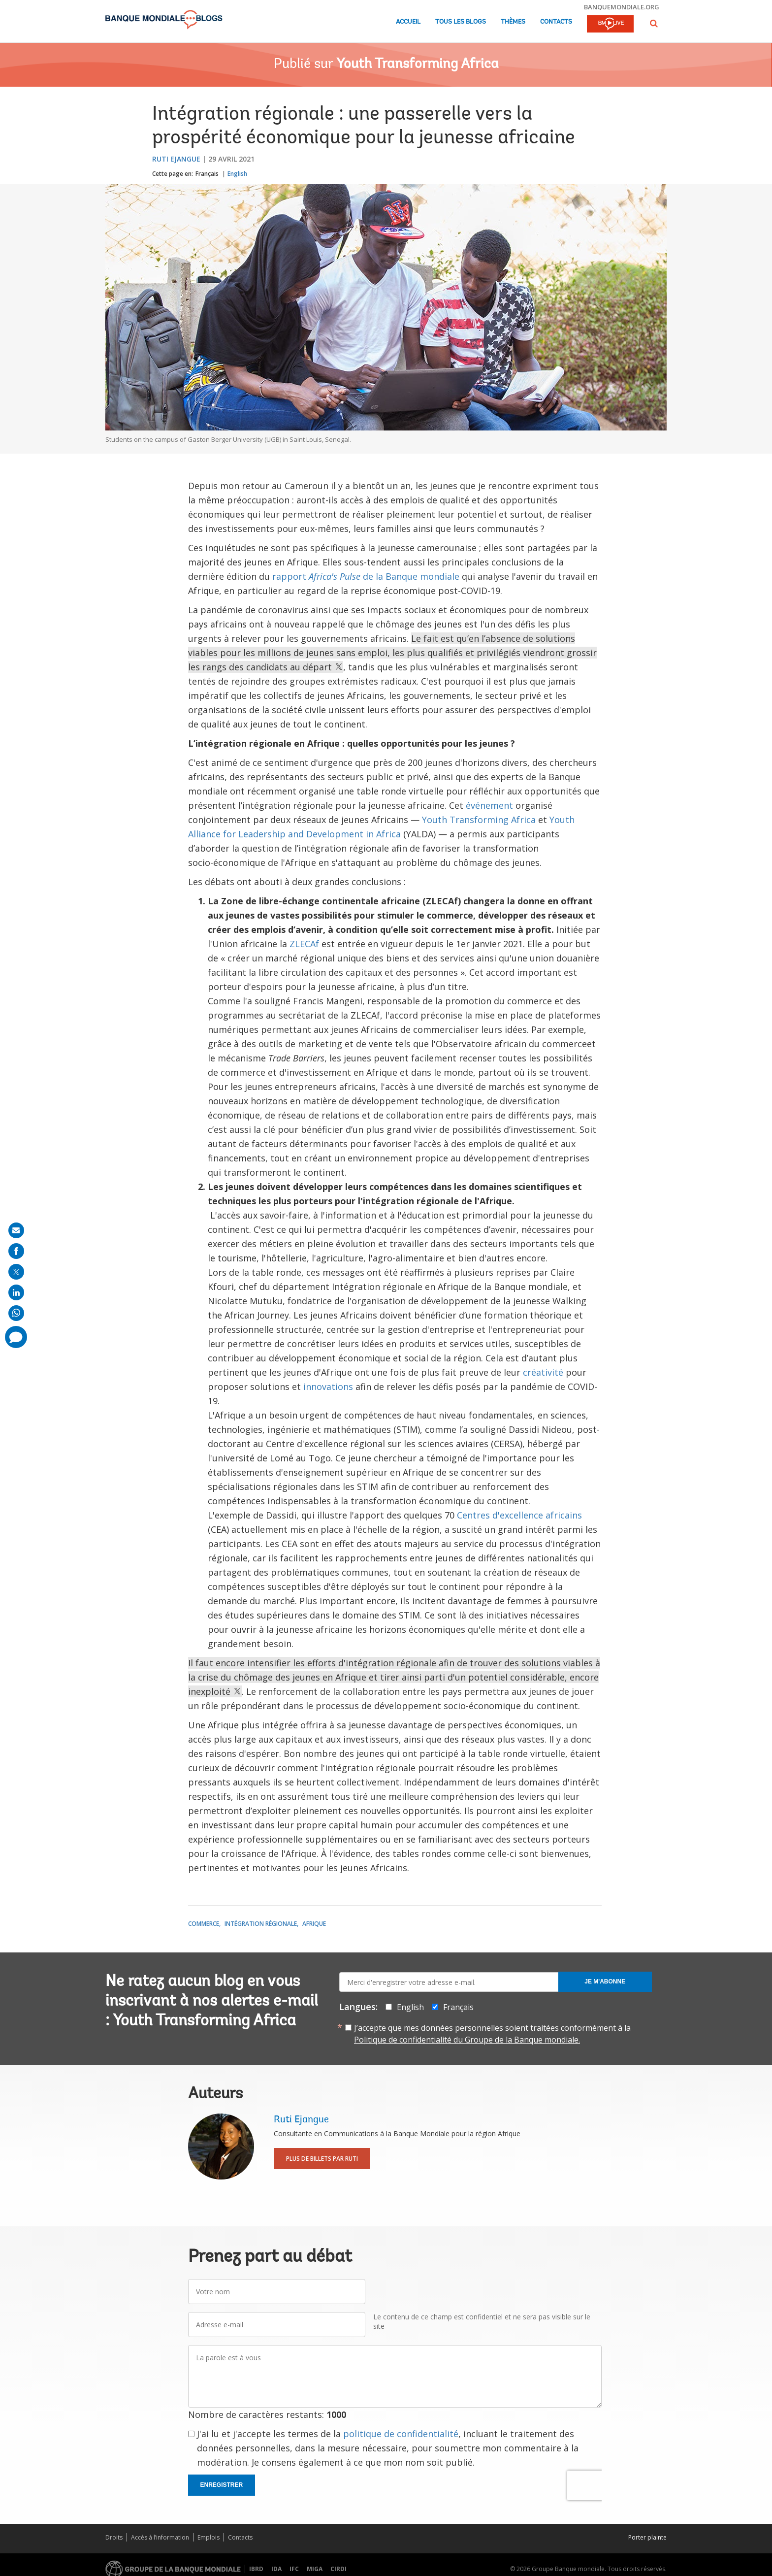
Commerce (203, 1923)
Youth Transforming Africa (417, 64)
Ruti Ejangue (176, 159)
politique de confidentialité (400, 2434)
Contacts (556, 22)
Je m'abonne (604, 1981)
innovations (328, 1386)
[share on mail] (16, 1230)
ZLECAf (304, 944)
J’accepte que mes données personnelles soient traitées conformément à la (492, 2033)
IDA (276, 2569)
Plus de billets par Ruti (322, 2158)
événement (489, 805)
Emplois (208, 2537)
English (237, 173)
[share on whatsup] (16, 1313)
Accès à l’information (160, 2537)
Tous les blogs (460, 22)
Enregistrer (221, 2484)
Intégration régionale (261, 1923)
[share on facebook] (16, 1251)
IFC (294, 2569)
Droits (114, 2537)
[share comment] (16, 1337)
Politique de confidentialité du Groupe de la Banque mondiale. (467, 2039)
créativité (543, 1372)
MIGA (314, 2569)
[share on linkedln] (16, 1292)
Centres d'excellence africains (519, 1515)
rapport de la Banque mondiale (365, 576)
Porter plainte (647, 2537)
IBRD (256, 2569)
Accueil (408, 22)
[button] (654, 23)
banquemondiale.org (621, 7)
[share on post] (16, 1272)
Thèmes (513, 22)
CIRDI (338, 2569)
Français (207, 173)
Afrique (314, 1923)
